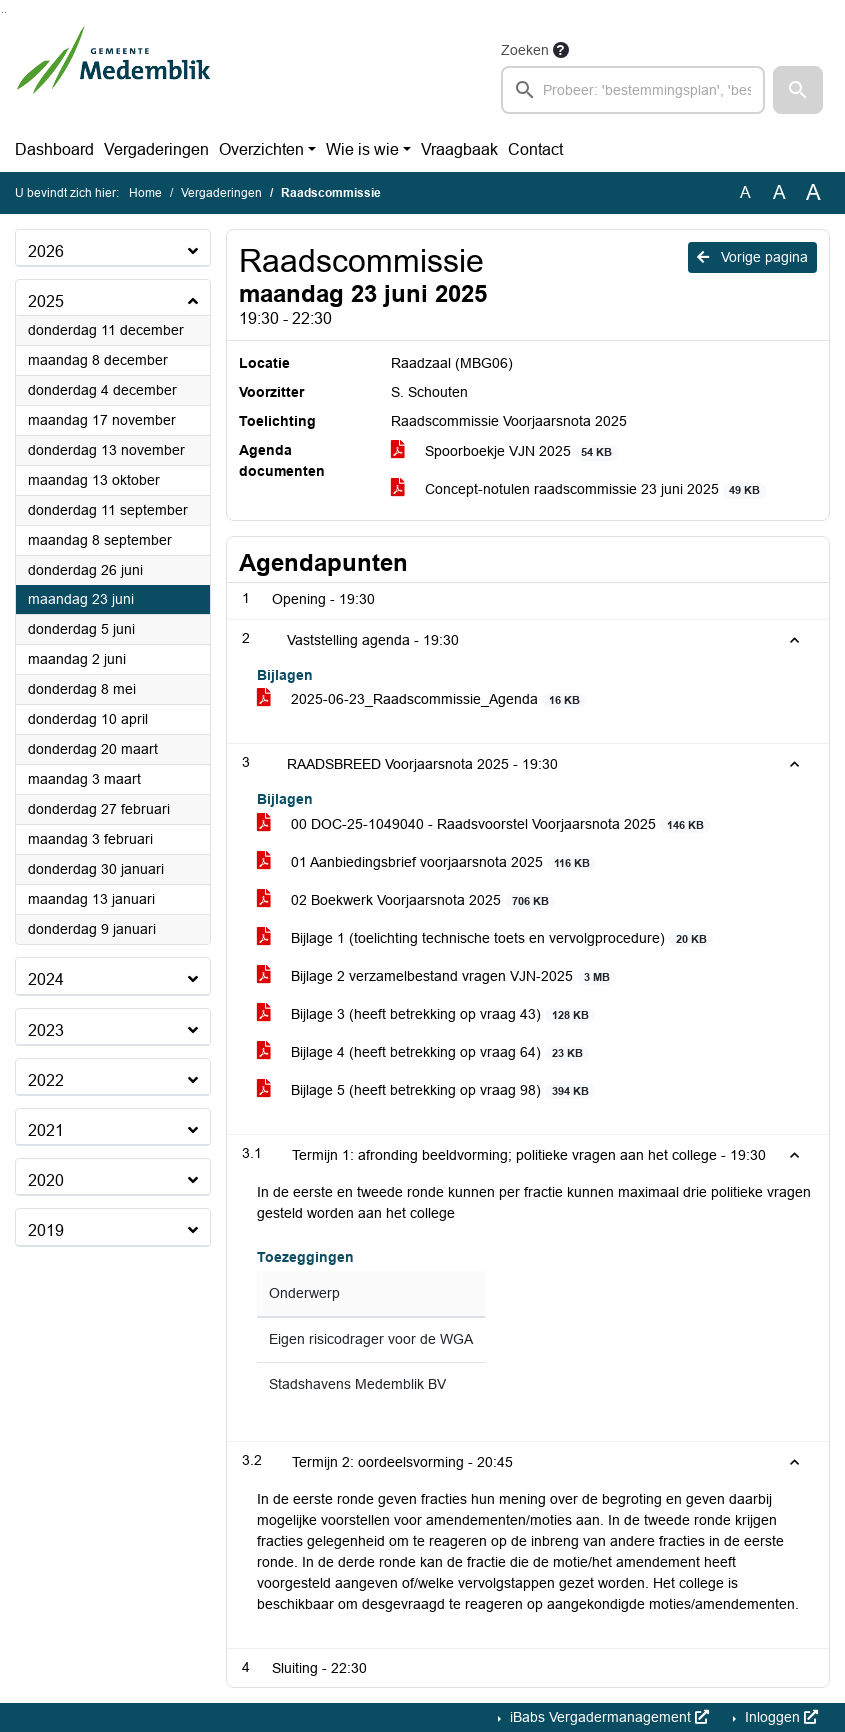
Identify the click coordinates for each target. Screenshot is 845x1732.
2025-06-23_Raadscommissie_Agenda (421, 699)
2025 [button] (46, 301)
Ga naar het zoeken (2, 12)
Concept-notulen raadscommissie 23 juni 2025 (579, 489)
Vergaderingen (156, 149)
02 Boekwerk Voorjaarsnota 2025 (406, 900)
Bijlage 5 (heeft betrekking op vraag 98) (426, 1090)
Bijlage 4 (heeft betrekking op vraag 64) (423, 1052)
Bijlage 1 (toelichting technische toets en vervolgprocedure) (485, 938)
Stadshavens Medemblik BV (357, 1384)
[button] (798, 90)
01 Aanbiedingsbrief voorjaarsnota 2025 (426, 862)
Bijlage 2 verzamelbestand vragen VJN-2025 (436, 976)
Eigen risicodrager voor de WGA (371, 1339)
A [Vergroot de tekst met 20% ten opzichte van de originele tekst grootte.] (779, 192)
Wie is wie (362, 149)
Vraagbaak (459, 149)
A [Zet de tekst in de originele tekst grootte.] (745, 192)
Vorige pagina (752, 257)
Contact (535, 149)
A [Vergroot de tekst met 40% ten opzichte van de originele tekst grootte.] (813, 193)
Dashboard (54, 149)
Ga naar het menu (5, 12)
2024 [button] (46, 979)
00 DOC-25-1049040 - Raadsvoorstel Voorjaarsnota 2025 (483, 824)
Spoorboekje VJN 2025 (505, 451)
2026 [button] (46, 251)
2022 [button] (46, 1080)
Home (145, 193)
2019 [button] (46, 1230)
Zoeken (525, 50)
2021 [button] (46, 1130)
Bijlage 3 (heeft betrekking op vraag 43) (426, 1014)
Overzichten (261, 149)
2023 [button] (46, 1030)
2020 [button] (46, 1180)
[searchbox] (633, 90)
